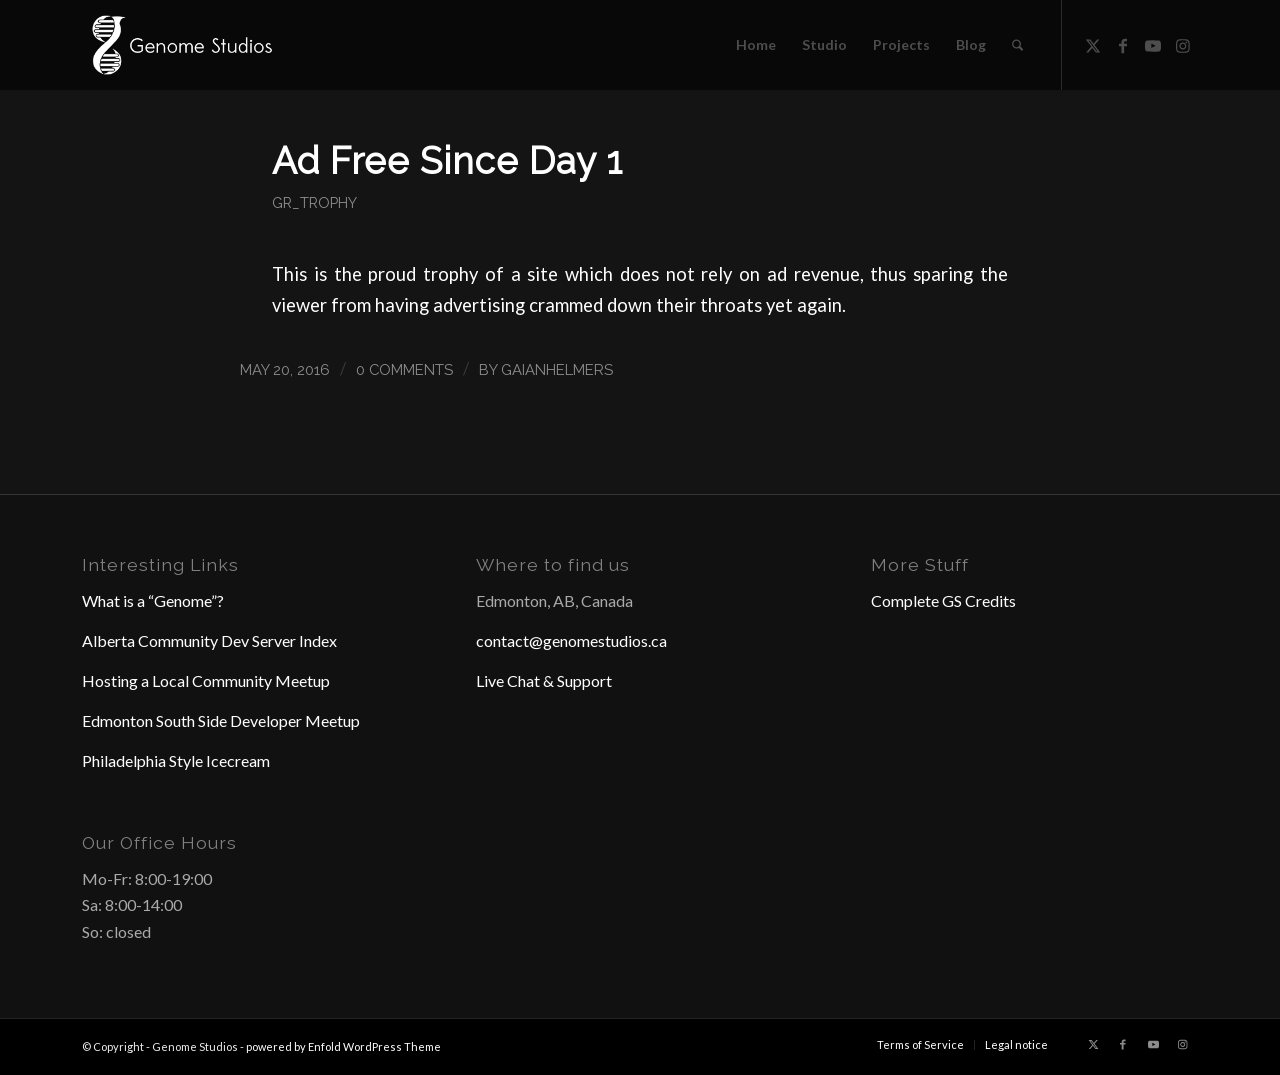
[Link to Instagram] (1183, 44)
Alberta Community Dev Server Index (209, 640)
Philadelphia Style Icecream (176, 760)
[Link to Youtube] (1153, 44)
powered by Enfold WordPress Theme (343, 1046)
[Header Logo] (180, 45)
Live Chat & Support (544, 680)
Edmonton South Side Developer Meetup (221, 720)
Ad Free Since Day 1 (447, 161)
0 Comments (404, 369)
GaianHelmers (557, 369)
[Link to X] (1093, 44)
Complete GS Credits (943, 600)
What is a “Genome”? (153, 600)
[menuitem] (756, 45)
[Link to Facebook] (1123, 44)
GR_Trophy (314, 202)
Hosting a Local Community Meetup (206, 680)
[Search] (1017, 45)
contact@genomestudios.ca (571, 640)
